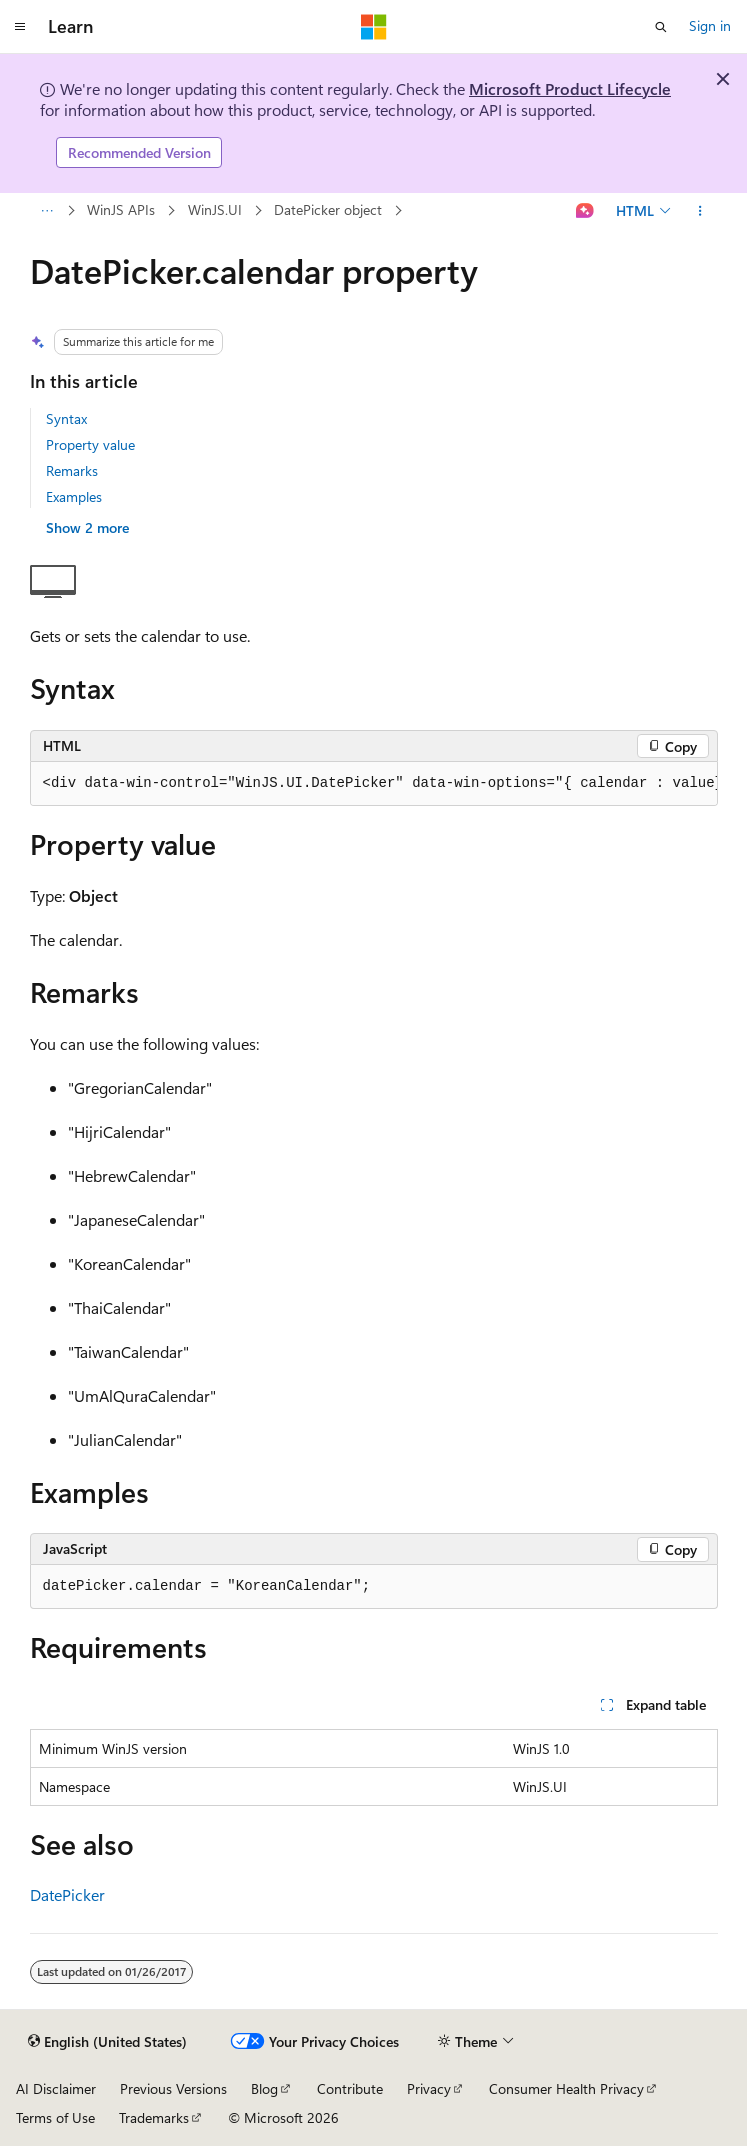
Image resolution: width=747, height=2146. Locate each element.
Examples (74, 496)
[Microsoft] (374, 27)
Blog (264, 2088)
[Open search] (661, 27)
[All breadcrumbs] (47, 211)
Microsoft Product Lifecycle (570, 88)
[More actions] (699, 211)
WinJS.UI (215, 209)
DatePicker (67, 1894)
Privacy (429, 2088)
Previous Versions (173, 2088)
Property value (90, 444)
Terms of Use (55, 2117)
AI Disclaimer (56, 2088)
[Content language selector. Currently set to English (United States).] (107, 2042)
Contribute (350, 2088)
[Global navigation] (20, 27)
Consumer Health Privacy (566, 2088)
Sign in (710, 25)
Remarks (72, 470)
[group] (374, 784)
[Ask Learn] (584, 211)
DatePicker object (328, 209)
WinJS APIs (121, 209)
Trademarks (154, 2117)
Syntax (66, 418)
